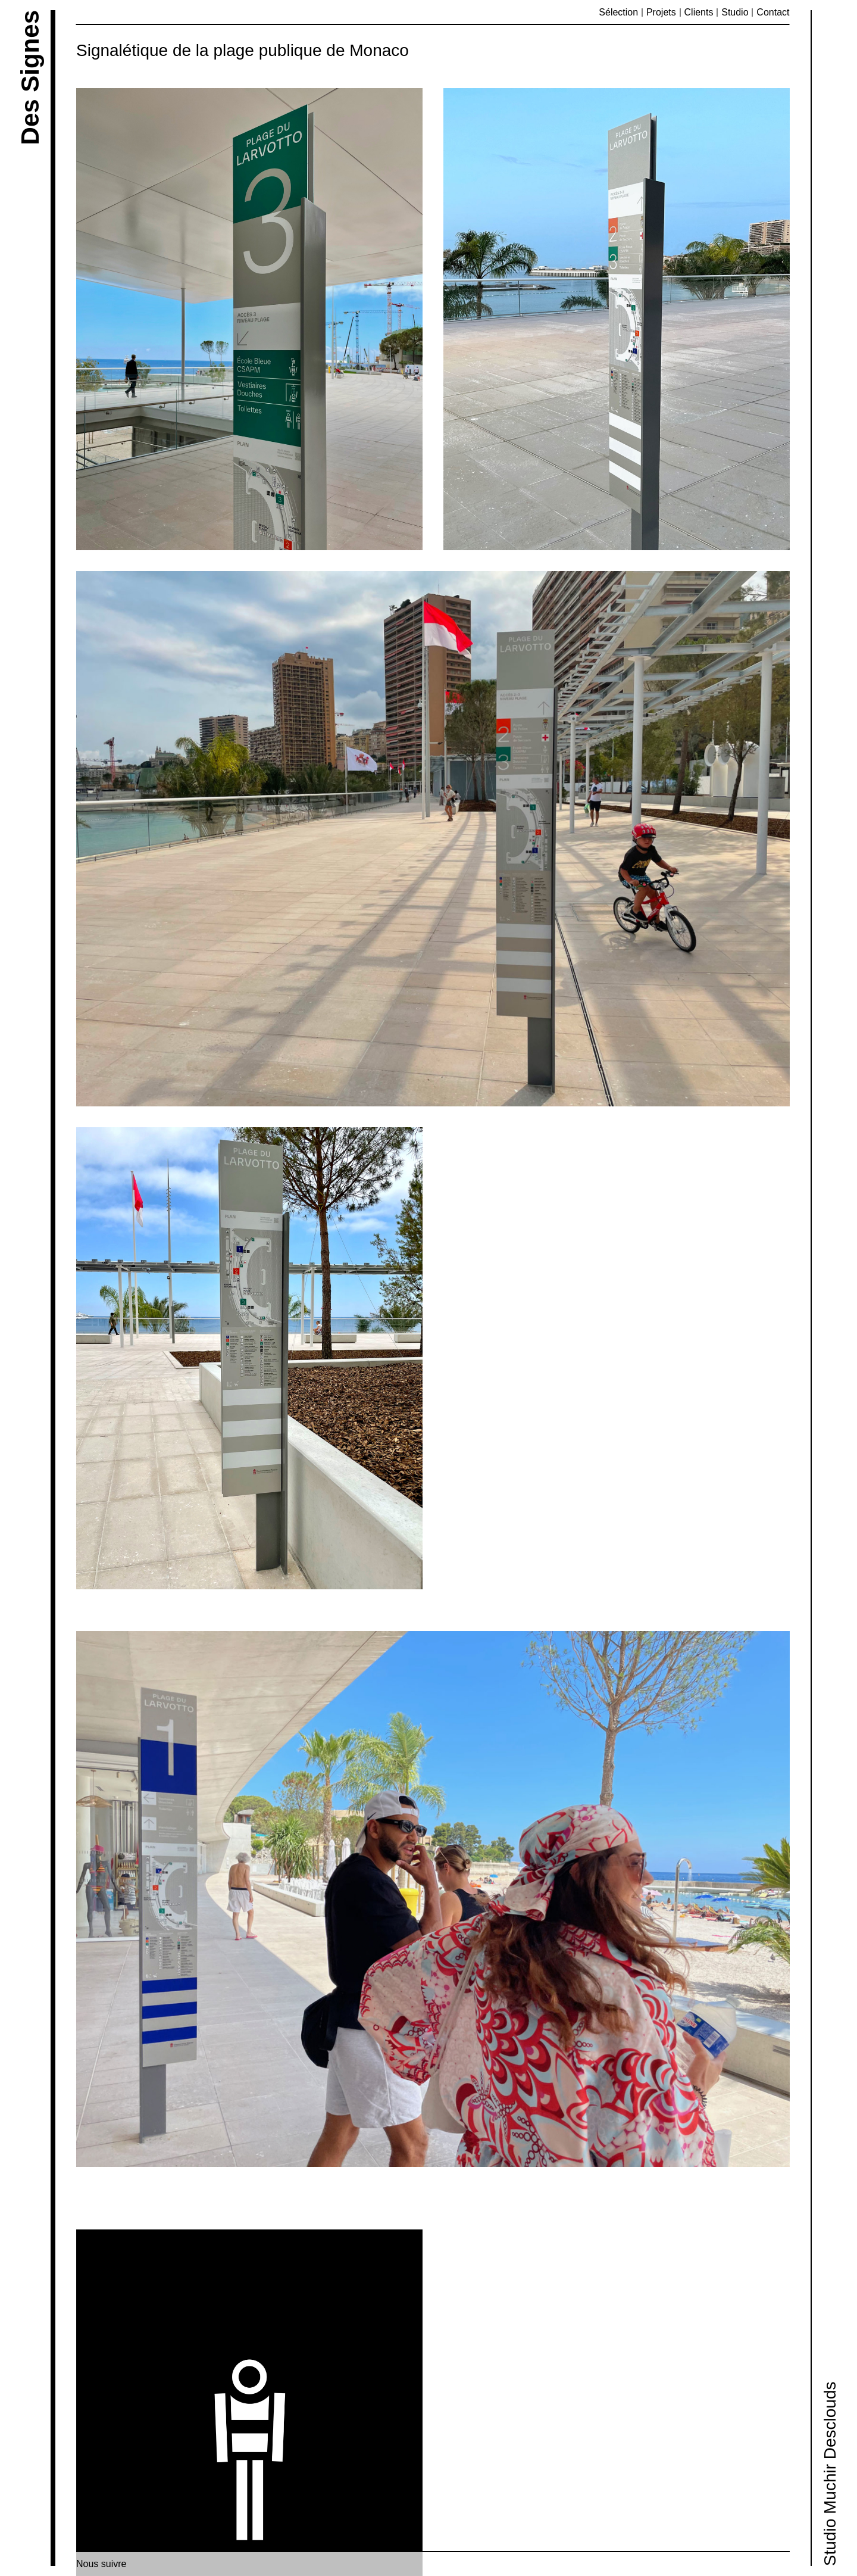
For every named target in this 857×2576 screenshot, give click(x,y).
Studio (734, 12)
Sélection (618, 12)
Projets (661, 12)
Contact (772, 12)
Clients (699, 12)
